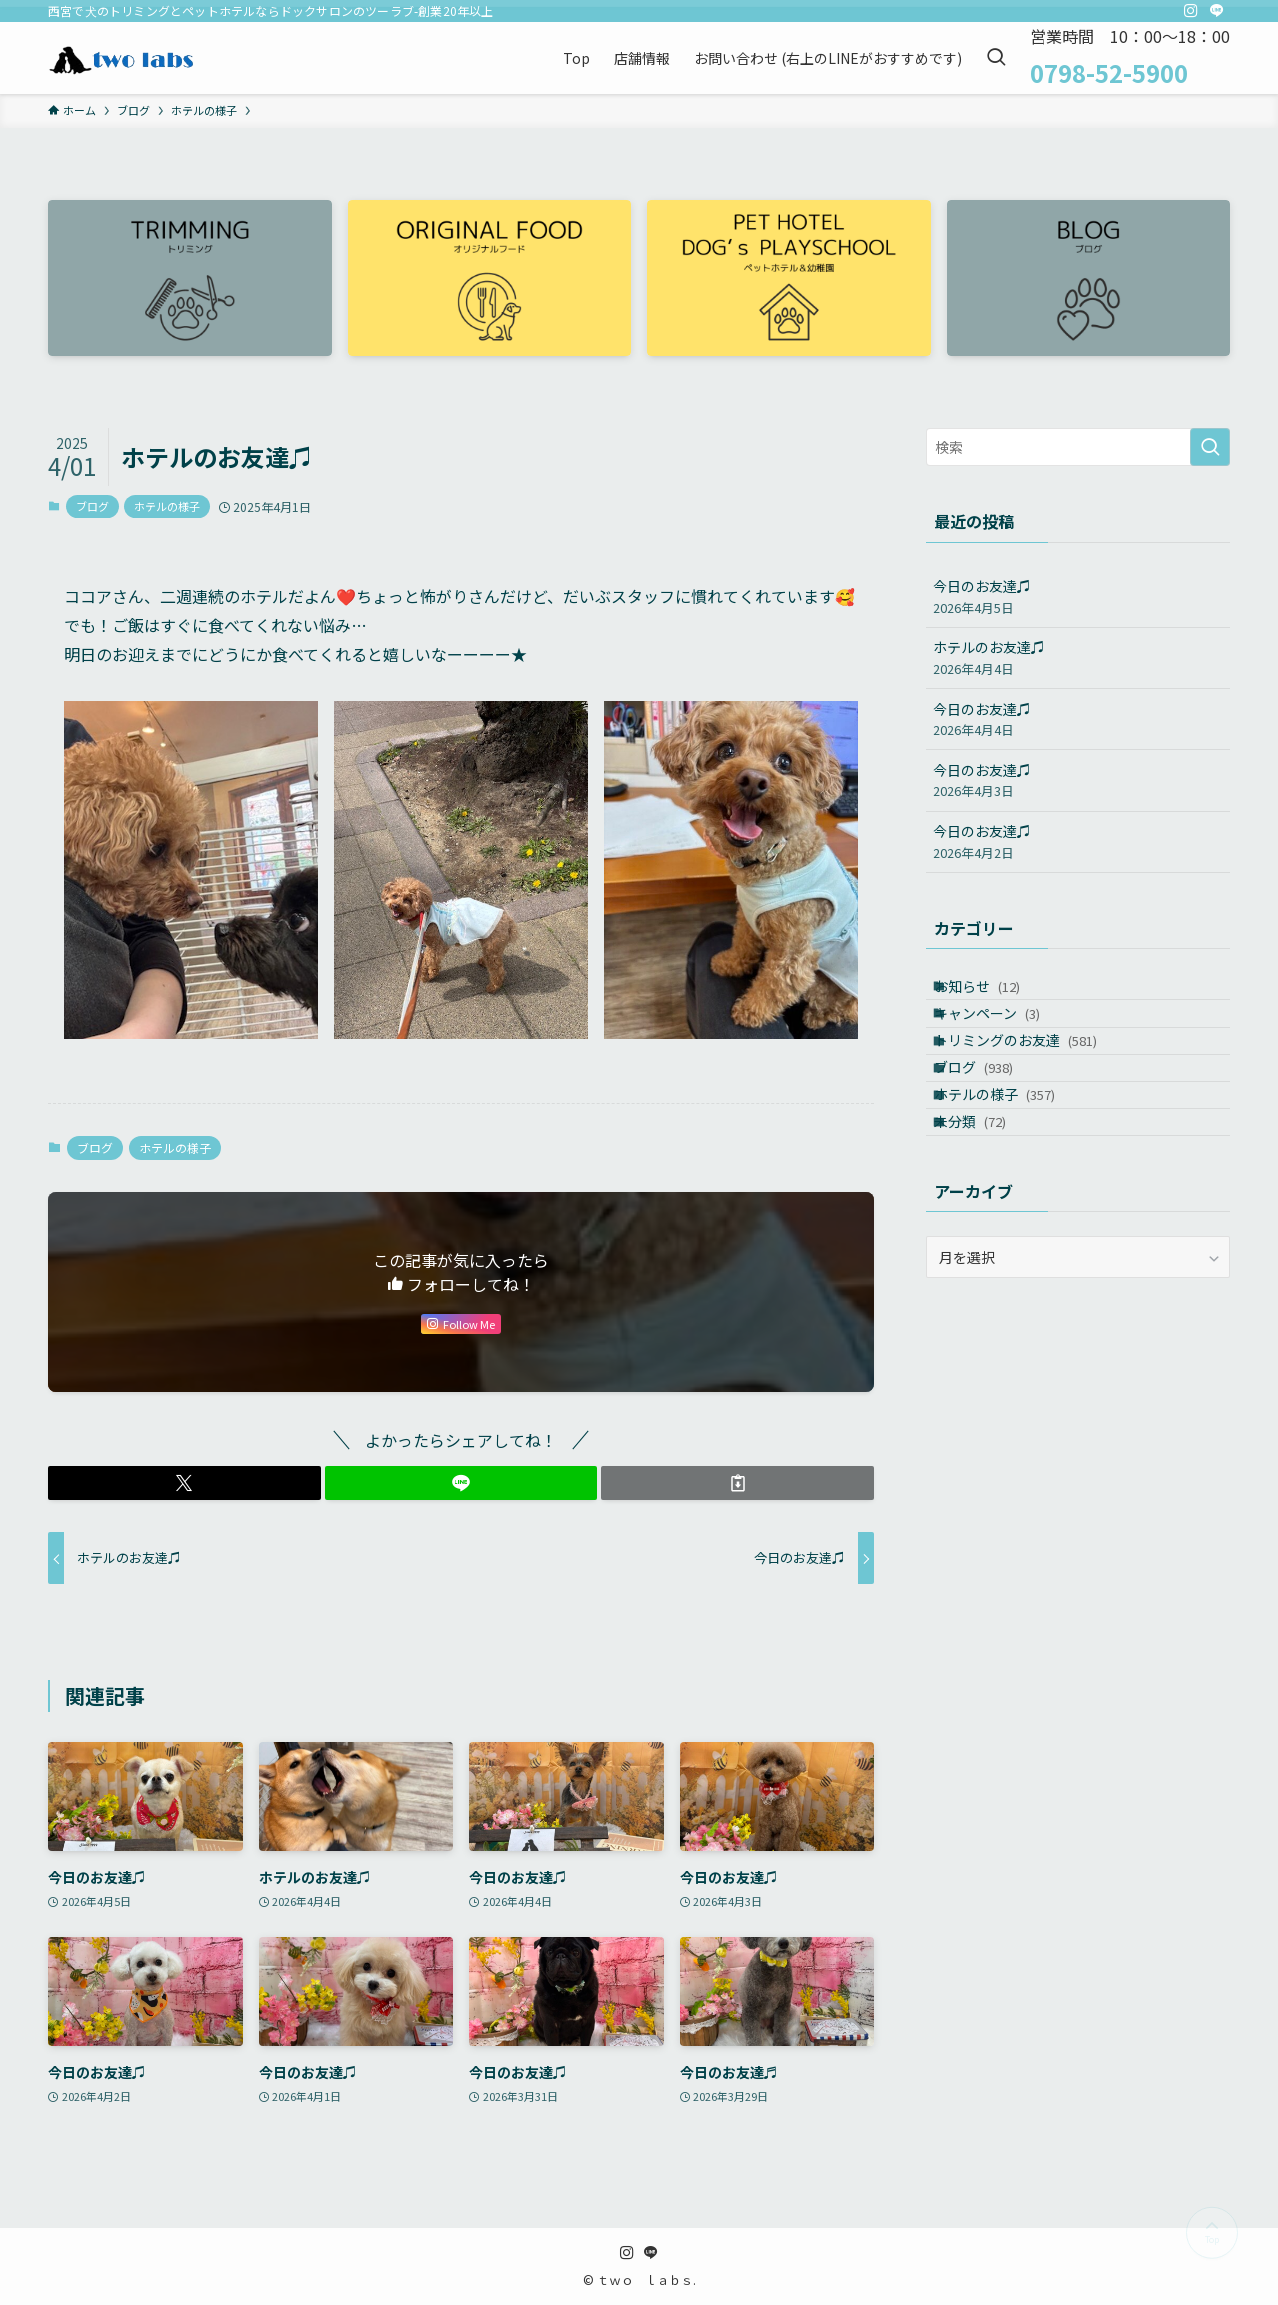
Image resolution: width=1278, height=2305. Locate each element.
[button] (184, 1483)
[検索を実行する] (1210, 447)
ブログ (92, 506)
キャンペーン (1004, 1034)
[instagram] (1191, 11)
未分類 (987, 1201)
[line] (1217, 11)
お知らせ (994, 993)
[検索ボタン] (996, 58)
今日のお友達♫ (1078, 596)
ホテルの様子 (167, 506)
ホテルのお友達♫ (1078, 657)
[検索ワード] (1078, 447)
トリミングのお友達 (1032, 1076)
